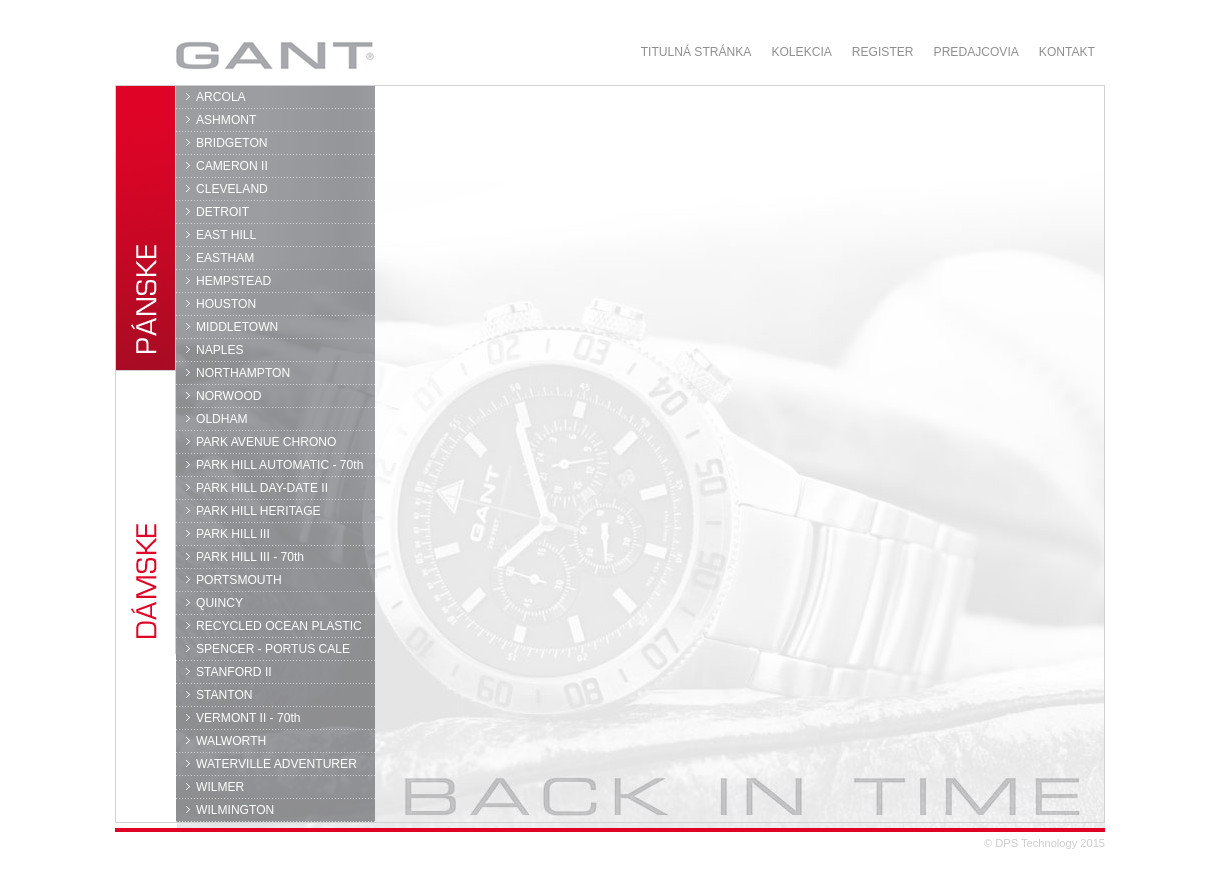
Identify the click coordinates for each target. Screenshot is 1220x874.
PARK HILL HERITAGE (258, 511)
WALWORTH (231, 741)
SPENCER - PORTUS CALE (273, 649)
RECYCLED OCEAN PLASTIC (279, 626)
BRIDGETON (232, 143)
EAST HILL (226, 235)
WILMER (220, 787)
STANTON (224, 695)
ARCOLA (221, 97)
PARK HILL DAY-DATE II (262, 488)
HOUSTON (226, 304)
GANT (274, 55)
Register (883, 52)
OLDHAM (222, 419)
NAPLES (220, 350)
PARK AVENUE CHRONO (266, 442)
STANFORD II (234, 672)
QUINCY (219, 603)
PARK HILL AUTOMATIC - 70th (279, 465)
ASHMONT (226, 120)
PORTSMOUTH (239, 580)
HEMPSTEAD (233, 281)
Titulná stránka (696, 52)
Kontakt (1067, 52)
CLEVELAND (232, 189)
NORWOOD (229, 396)
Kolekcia (801, 52)
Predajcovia (976, 52)
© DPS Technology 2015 (1044, 843)
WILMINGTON (235, 810)
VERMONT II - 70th (248, 718)
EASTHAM (225, 258)
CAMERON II (232, 166)
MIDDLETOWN (237, 327)
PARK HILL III (233, 534)
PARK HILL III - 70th (250, 557)
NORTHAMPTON (243, 373)
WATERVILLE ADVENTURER (276, 764)
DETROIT (222, 212)
